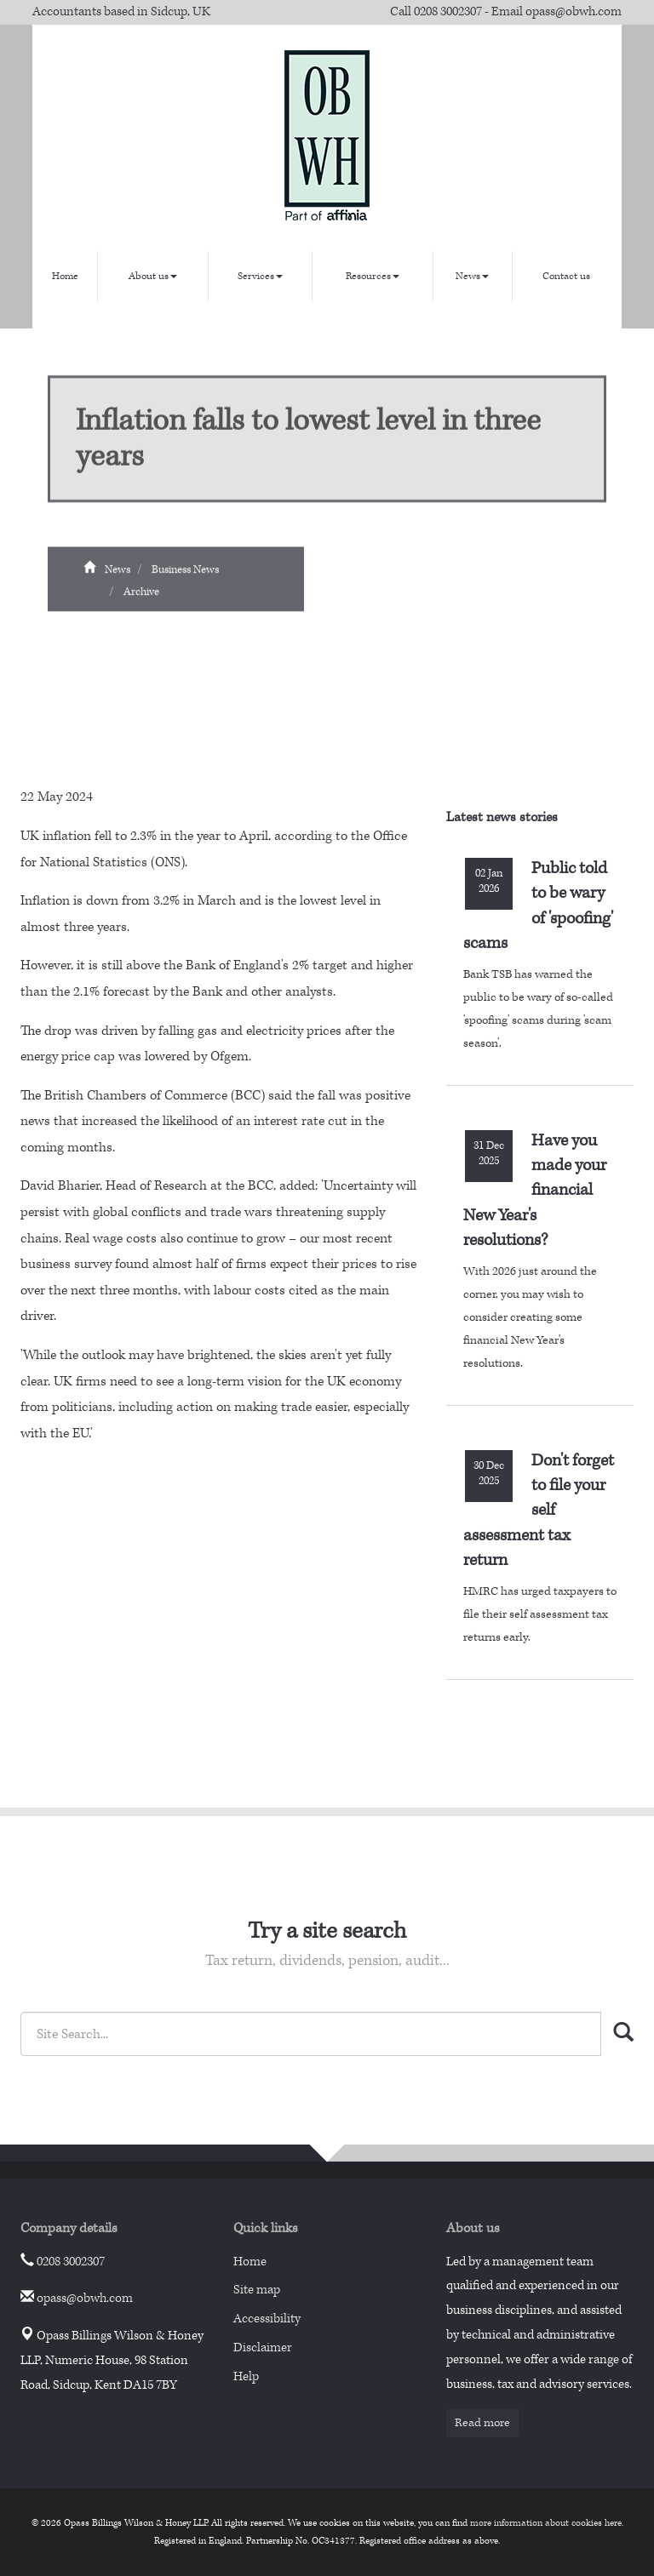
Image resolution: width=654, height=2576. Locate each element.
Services (260, 276)
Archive (141, 598)
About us (153, 276)
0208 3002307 (448, 11)
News (472, 276)
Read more (482, 2422)
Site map (256, 2290)
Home (65, 276)
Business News (185, 576)
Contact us (566, 276)
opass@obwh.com (573, 11)
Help (246, 2376)
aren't (326, 1355)
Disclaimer (262, 2347)
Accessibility (267, 2318)
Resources (372, 276)
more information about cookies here (546, 2522)
